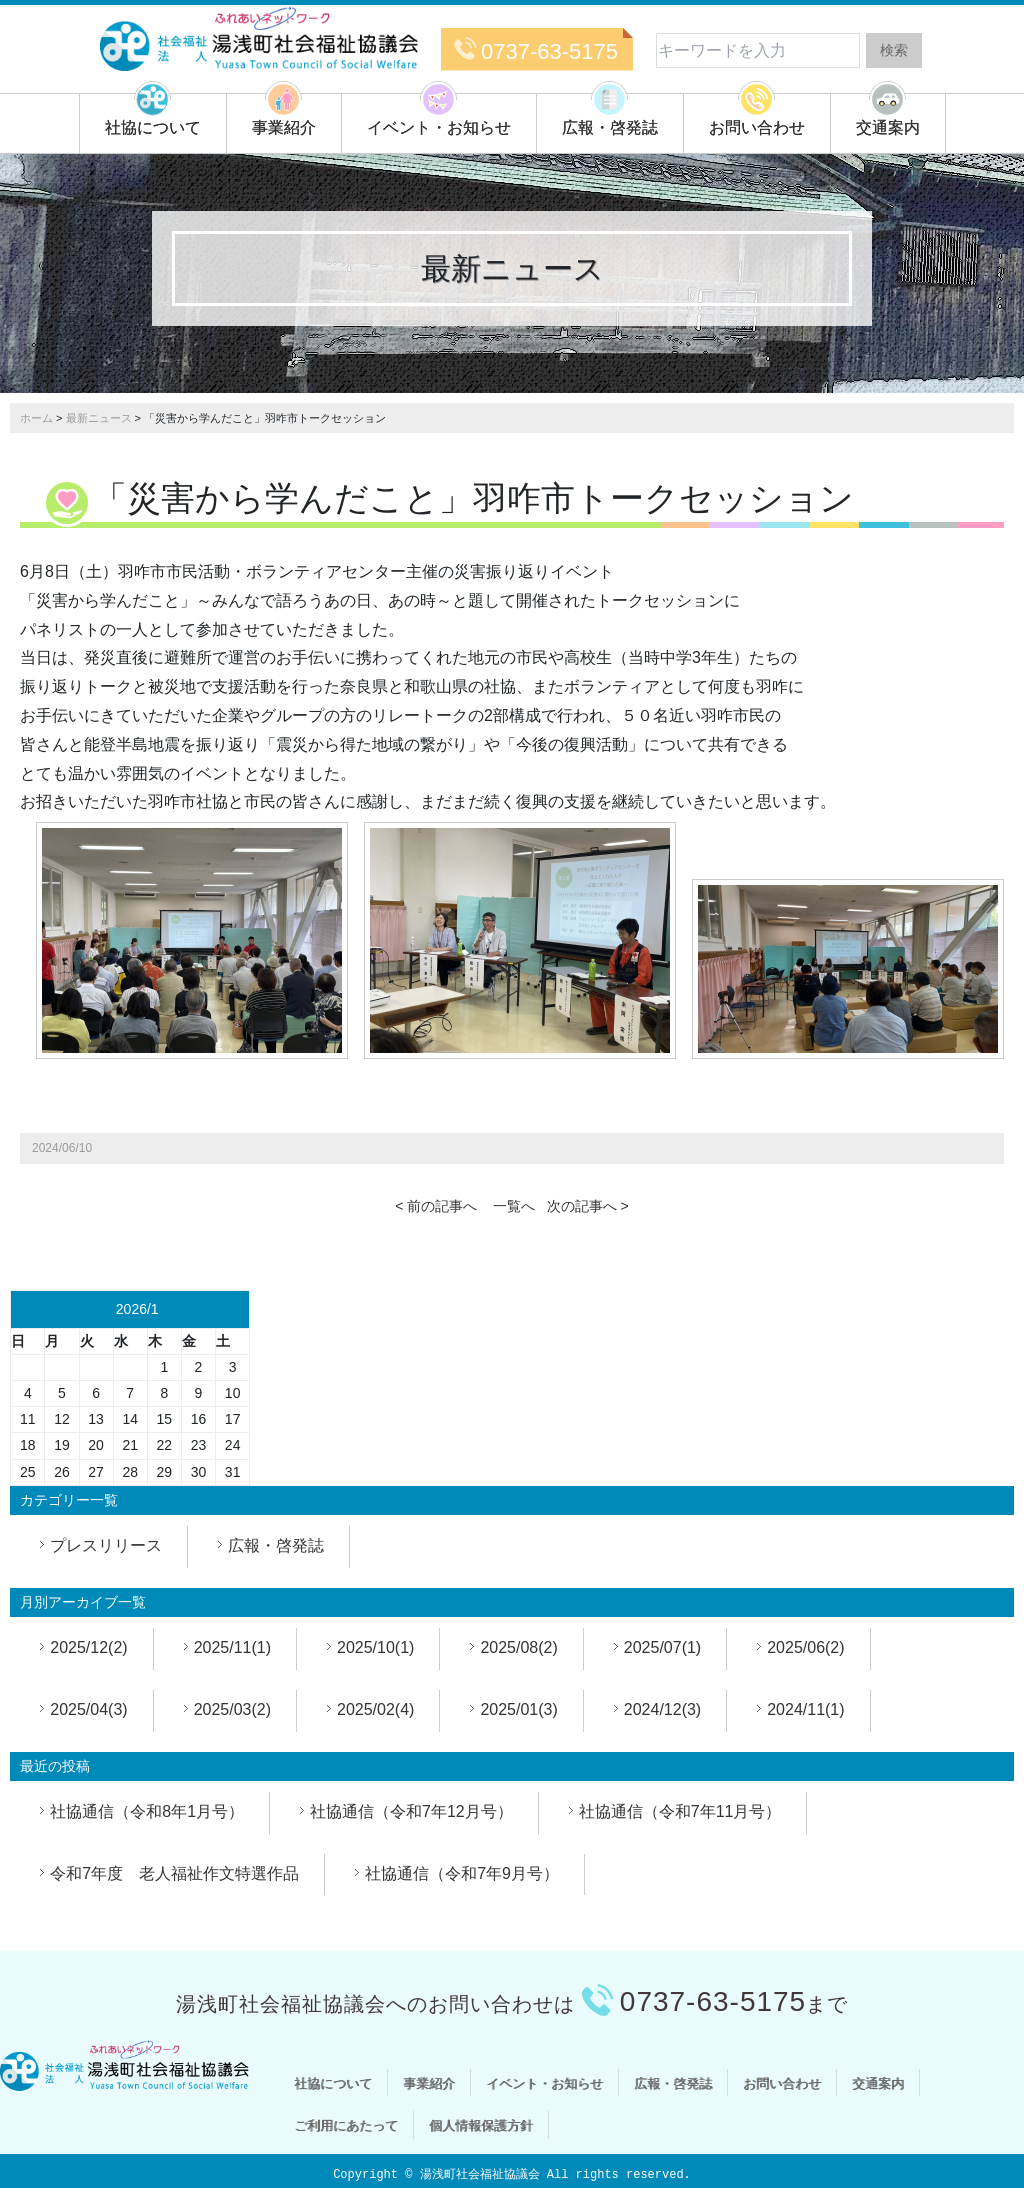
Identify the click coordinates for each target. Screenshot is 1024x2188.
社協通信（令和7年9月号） (462, 1873)
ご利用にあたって (346, 2125)
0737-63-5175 (549, 51)
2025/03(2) (232, 1709)
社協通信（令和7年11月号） (680, 1811)
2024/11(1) (805, 1709)
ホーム (36, 418)
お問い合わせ (757, 127)
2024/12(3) (662, 1709)
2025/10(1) (375, 1647)
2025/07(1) (662, 1647)
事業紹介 (284, 127)
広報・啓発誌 (610, 127)
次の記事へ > (588, 1206)
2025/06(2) (805, 1647)
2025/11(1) (232, 1647)
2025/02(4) (375, 1709)
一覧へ (514, 1206)
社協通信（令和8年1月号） (147, 1811)
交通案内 (888, 127)
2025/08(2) (518, 1647)
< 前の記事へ (436, 1206)
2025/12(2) (88, 1647)
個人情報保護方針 (481, 2125)
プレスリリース (106, 1545)
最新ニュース (99, 418)
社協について (153, 127)
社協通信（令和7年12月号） (411, 1811)
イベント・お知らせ (439, 127)
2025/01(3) (518, 1709)
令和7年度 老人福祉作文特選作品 (174, 1873)
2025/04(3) (88, 1709)
